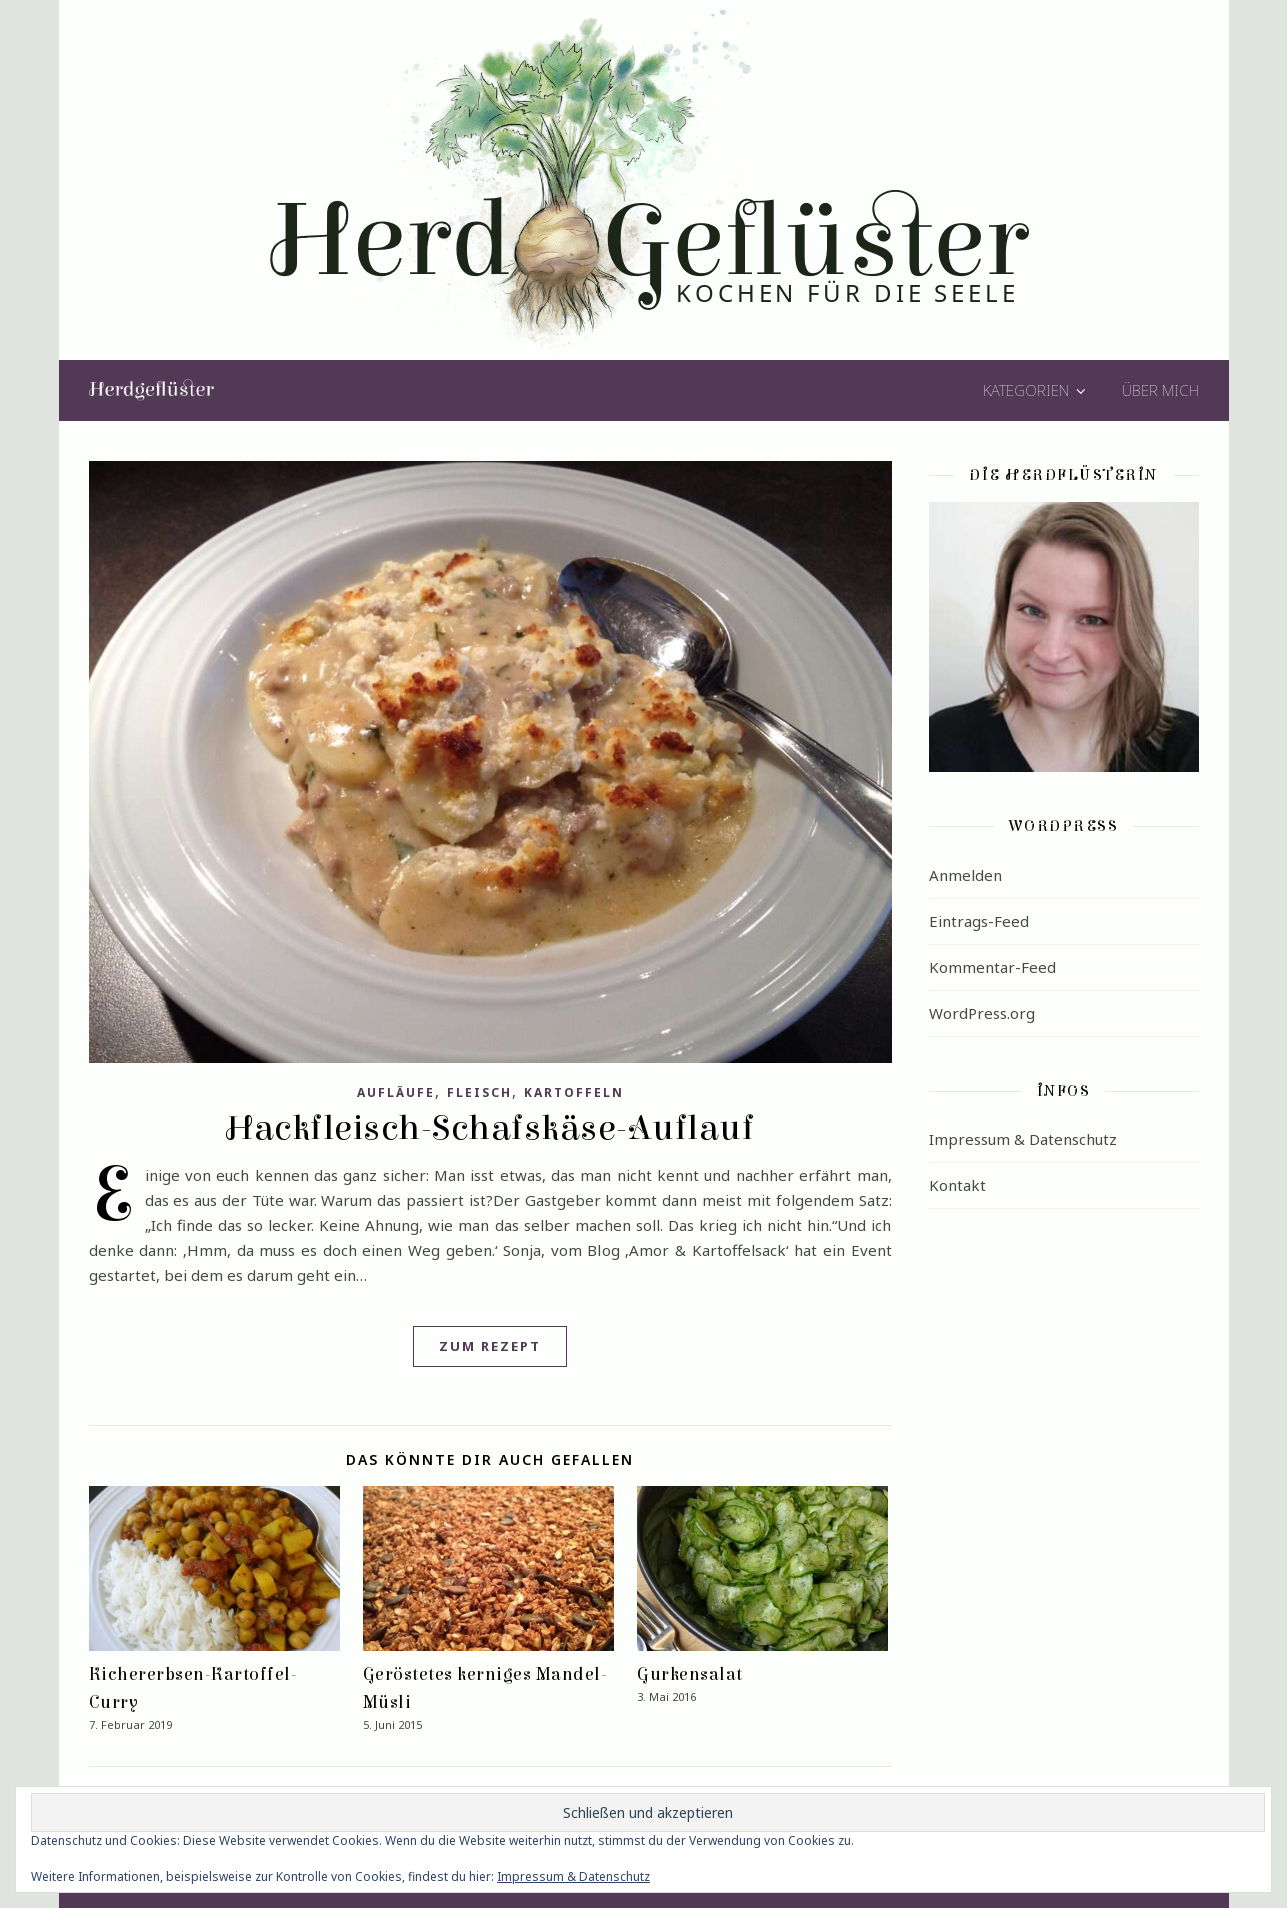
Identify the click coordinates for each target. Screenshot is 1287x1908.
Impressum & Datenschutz (1023, 1139)
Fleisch (479, 1092)
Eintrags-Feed (979, 921)
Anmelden (965, 875)
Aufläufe (396, 1092)
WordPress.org (982, 1013)
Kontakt (957, 1185)
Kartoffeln (574, 1092)
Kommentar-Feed (992, 967)
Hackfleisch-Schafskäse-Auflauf (490, 1128)
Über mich (1160, 390)
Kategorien (1026, 390)
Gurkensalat (690, 1674)
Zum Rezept (490, 1346)
